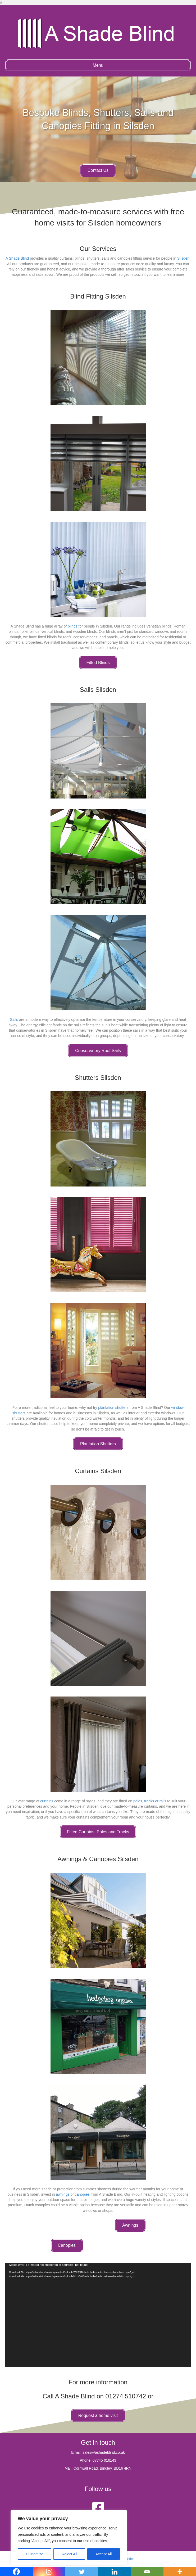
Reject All (69, 2554)
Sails (14, 1019)
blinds (73, 626)
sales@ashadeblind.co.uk (104, 2452)
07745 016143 (104, 2460)
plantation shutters (113, 1407)
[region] (69, 2537)
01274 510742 (126, 2396)
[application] (98, 2315)
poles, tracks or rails (149, 1801)
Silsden (183, 258)
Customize (34, 2554)
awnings (62, 2194)
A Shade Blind (17, 258)
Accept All (103, 2554)
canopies (82, 2194)
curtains (46, 1801)
